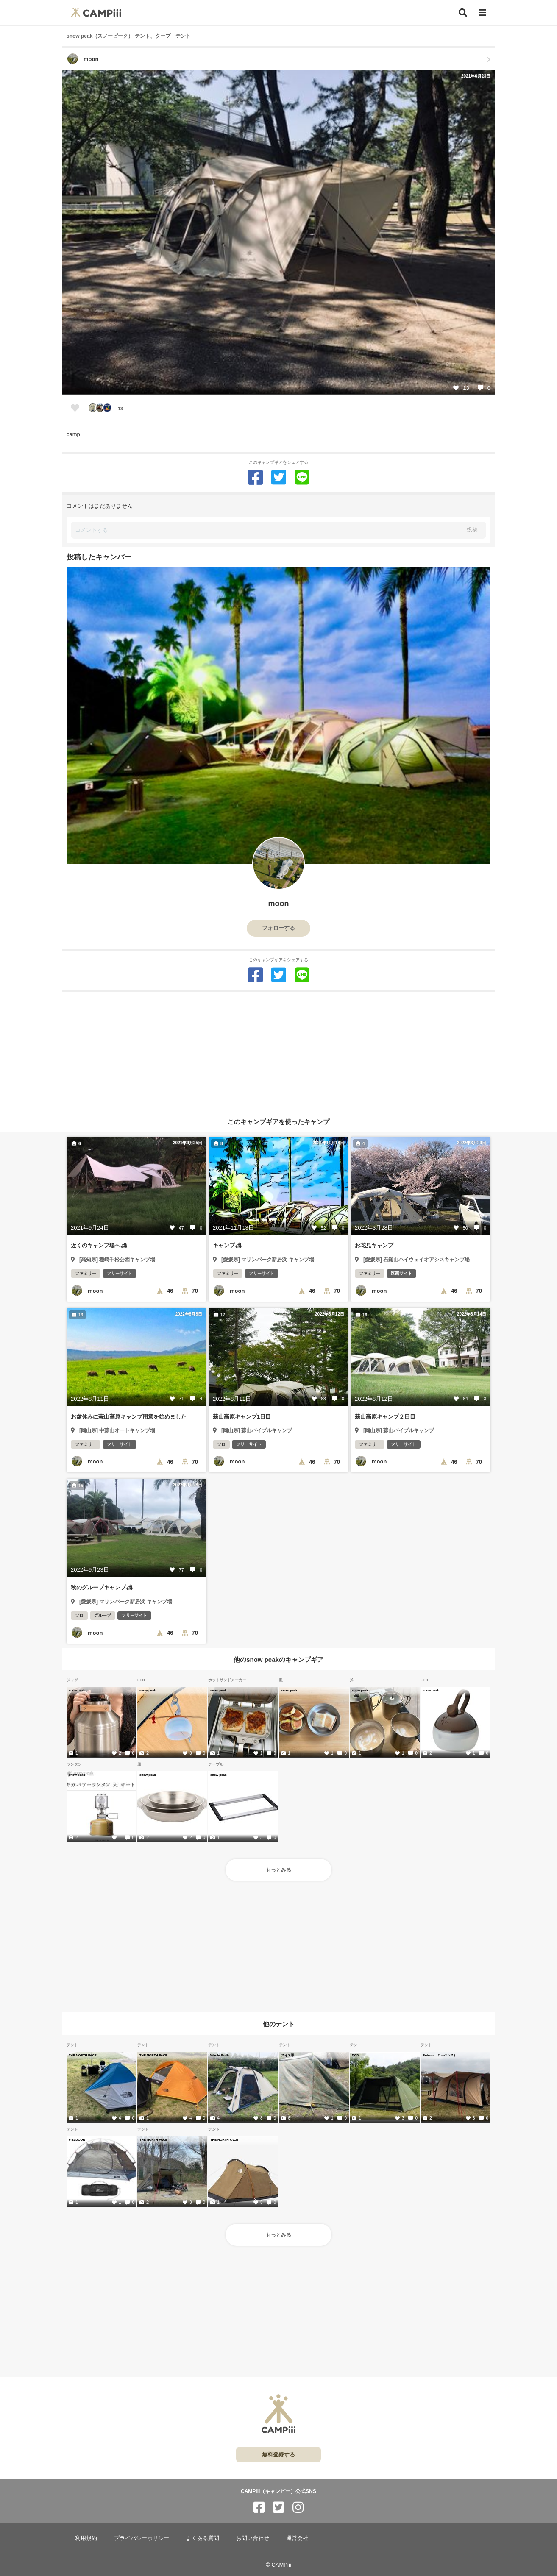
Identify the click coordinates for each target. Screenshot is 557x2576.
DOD (355, 2055)
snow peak (77, 1690)
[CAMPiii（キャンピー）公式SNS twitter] (278, 2507)
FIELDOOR (77, 2139)
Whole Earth (219, 2055)
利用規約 (86, 2538)
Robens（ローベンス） (440, 2055)
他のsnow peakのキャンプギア (278, 1659)
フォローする (278, 928)
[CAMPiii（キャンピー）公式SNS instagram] (298, 2507)
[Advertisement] (278, 1051)
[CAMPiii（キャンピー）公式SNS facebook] (259, 2507)
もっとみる (278, 1870)
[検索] (462, 12)
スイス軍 (287, 2055)
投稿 (472, 529)
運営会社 (297, 2538)
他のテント (279, 2024)
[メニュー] (482, 13)
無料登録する (278, 2454)
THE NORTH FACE (83, 2055)
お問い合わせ (252, 2538)
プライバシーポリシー (141, 2538)
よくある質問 (202, 2538)
